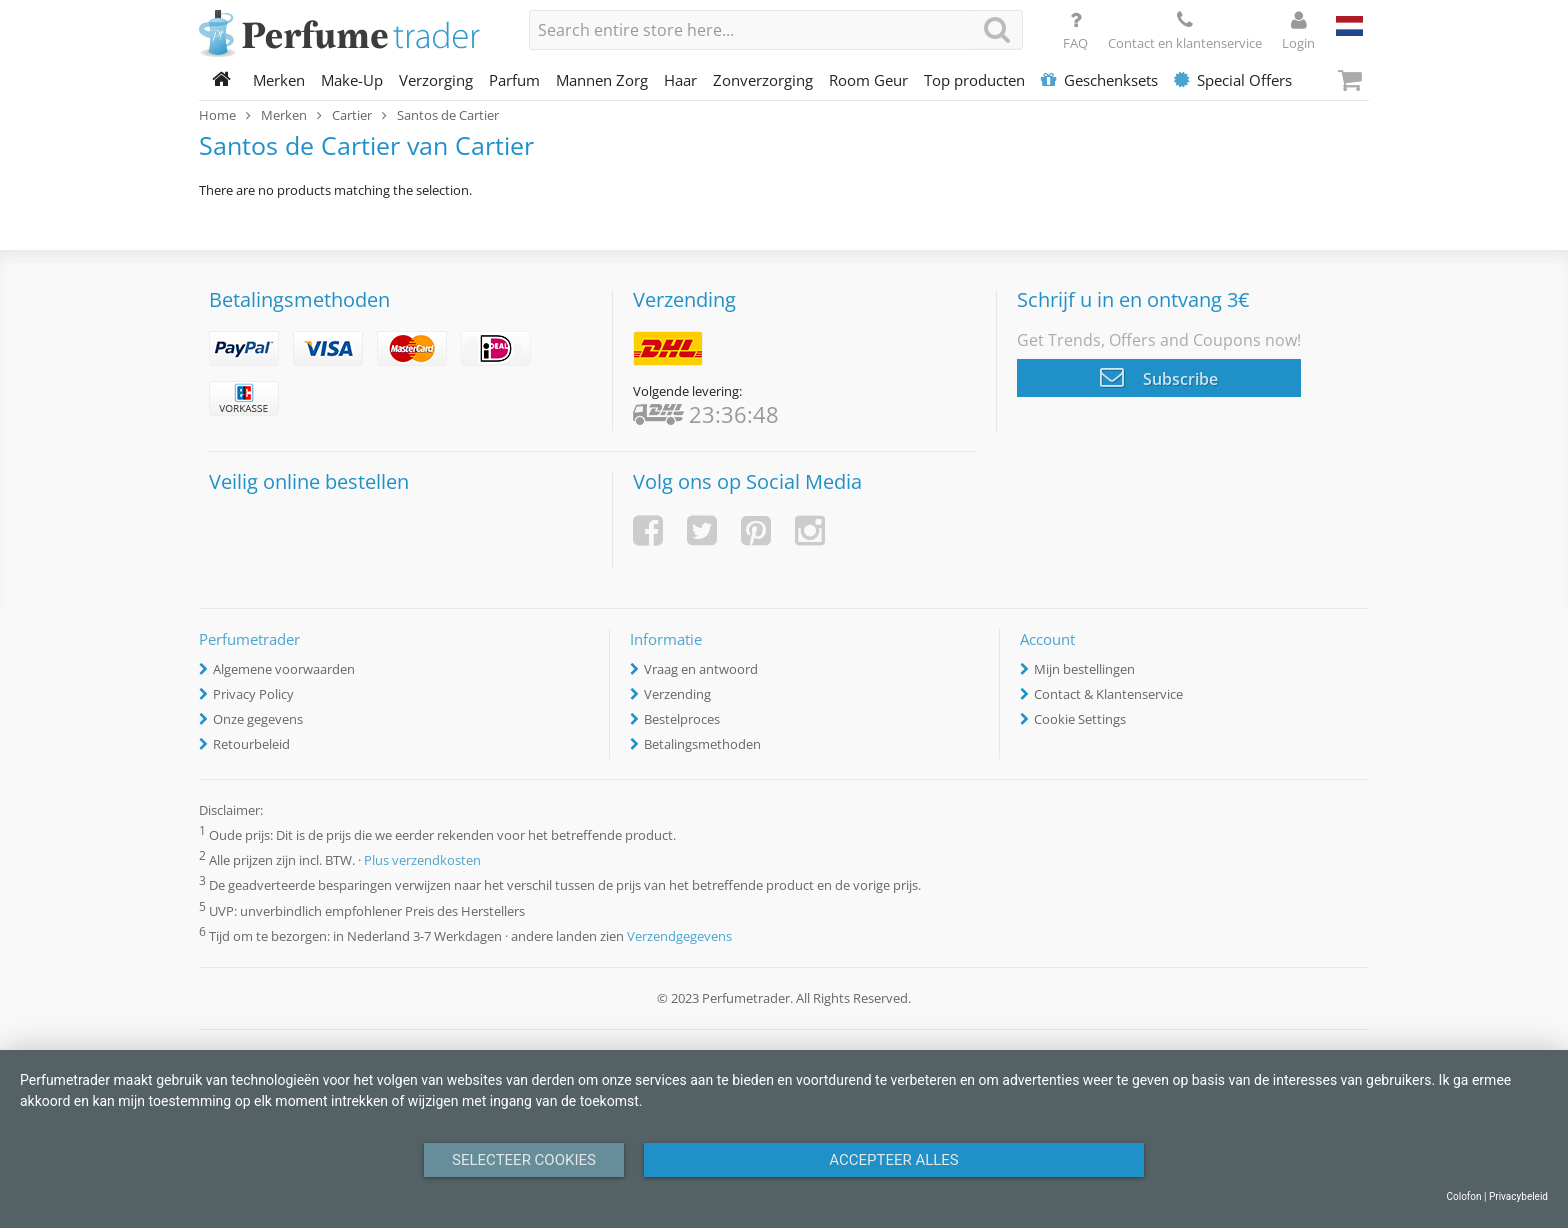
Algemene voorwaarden (284, 669)
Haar (680, 80)
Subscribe (1159, 377)
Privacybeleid (1518, 1196)
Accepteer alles (894, 1160)
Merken (279, 80)
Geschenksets (1099, 80)
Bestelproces (682, 719)
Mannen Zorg (602, 80)
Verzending (677, 694)
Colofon (1463, 1196)
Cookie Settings (1080, 719)
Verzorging (436, 80)
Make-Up (352, 80)
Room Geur (868, 80)
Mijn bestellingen (1084, 669)
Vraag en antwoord (701, 669)
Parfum (514, 80)
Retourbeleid (251, 744)
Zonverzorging (763, 80)
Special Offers (1233, 80)
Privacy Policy (253, 694)
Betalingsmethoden (702, 744)
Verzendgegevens (679, 936)
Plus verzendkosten (422, 861)
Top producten (974, 80)
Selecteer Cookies (524, 1160)
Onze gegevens (258, 719)
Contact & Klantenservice (1108, 694)
